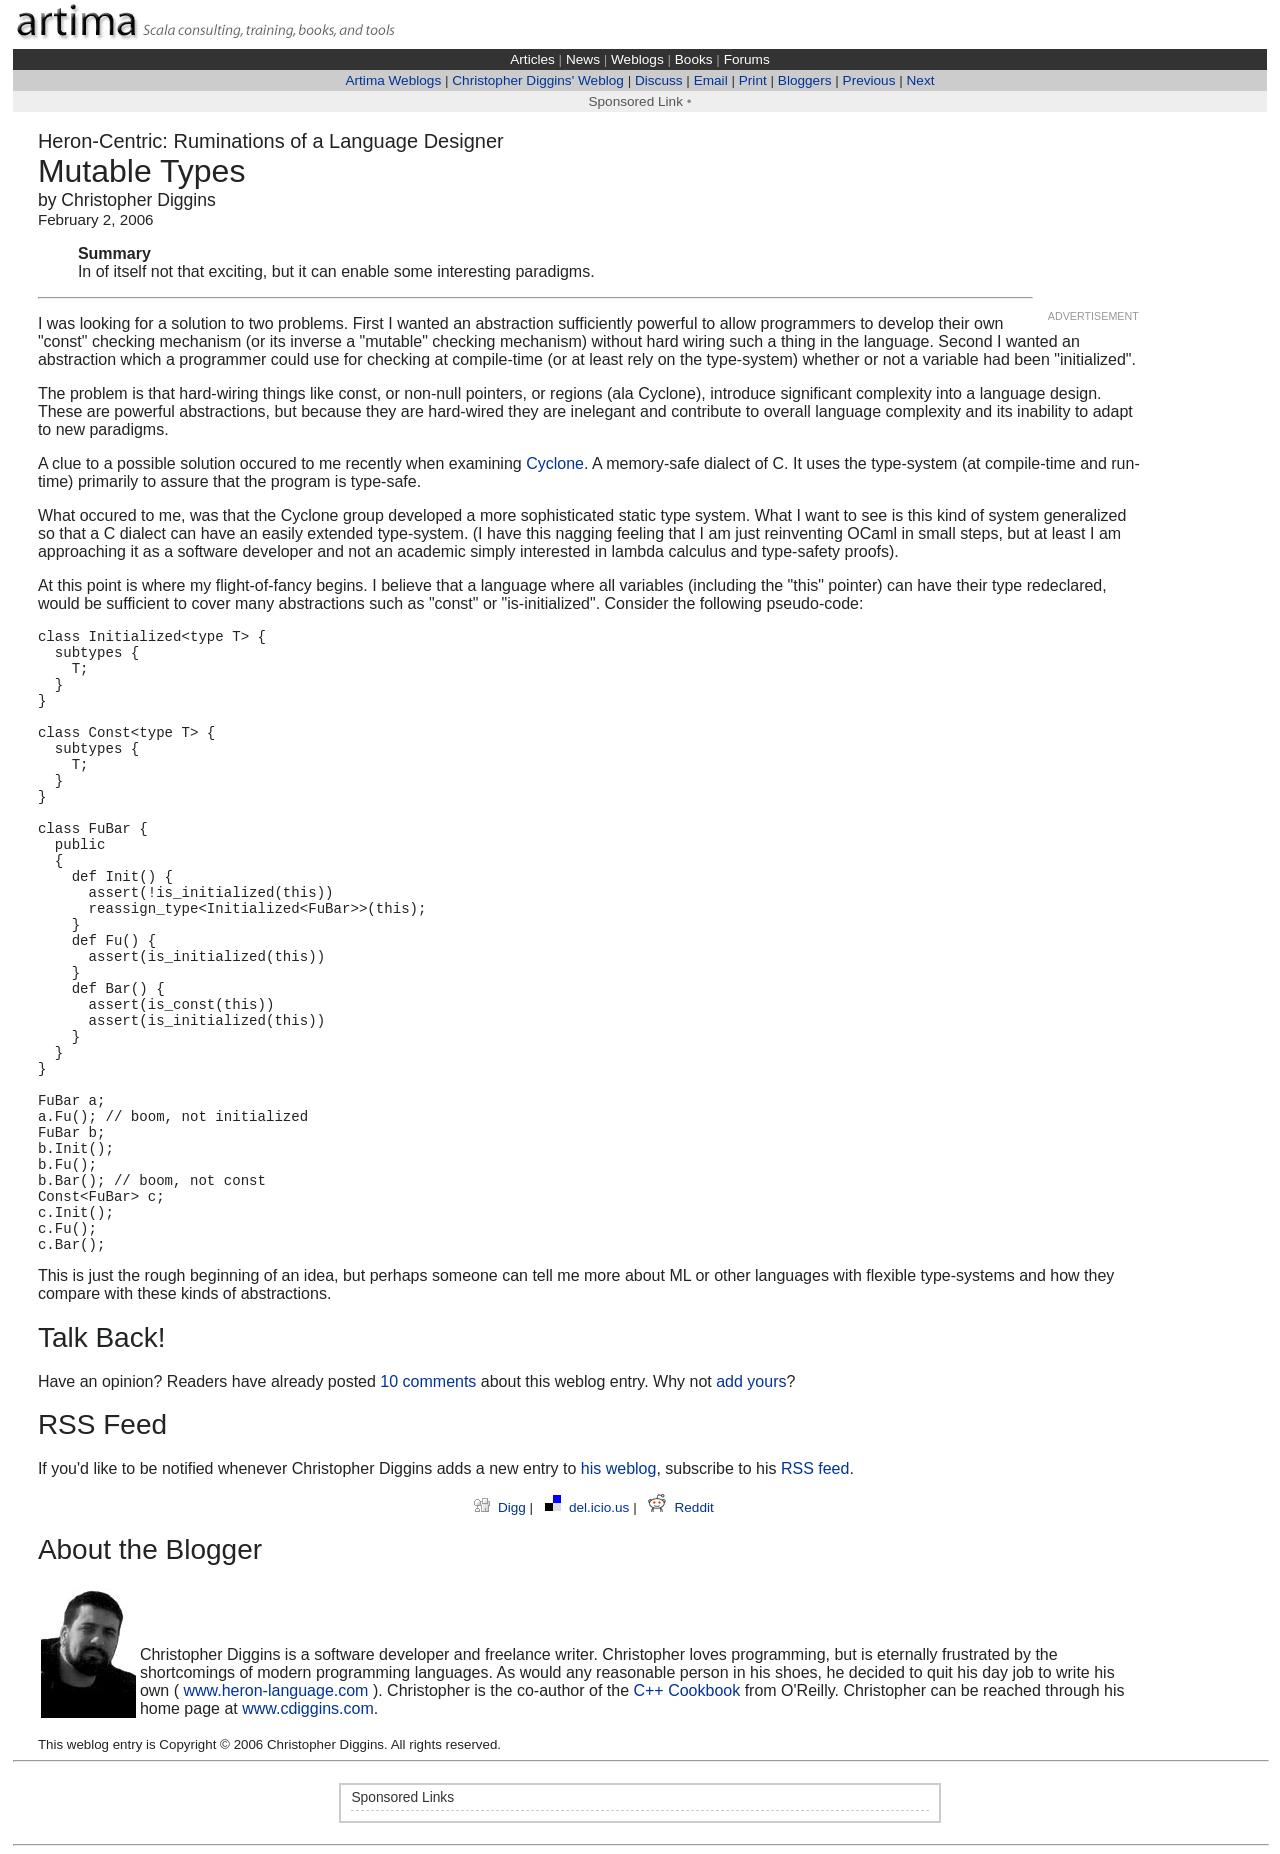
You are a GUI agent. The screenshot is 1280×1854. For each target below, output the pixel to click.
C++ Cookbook (686, 1690)
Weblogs (637, 59)
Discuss (659, 80)
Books (694, 59)
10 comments (428, 1381)
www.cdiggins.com (308, 1708)
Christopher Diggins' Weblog (538, 80)
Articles (532, 59)
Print (753, 80)
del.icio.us (589, 1507)
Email (711, 80)
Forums (747, 59)
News (583, 59)
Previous (869, 80)
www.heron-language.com (275, 1690)
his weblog (619, 1468)
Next (921, 80)
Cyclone (555, 463)
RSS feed (815, 1468)
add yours (751, 1381)
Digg (502, 1507)
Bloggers (805, 80)
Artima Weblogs (393, 80)
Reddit (680, 1507)
